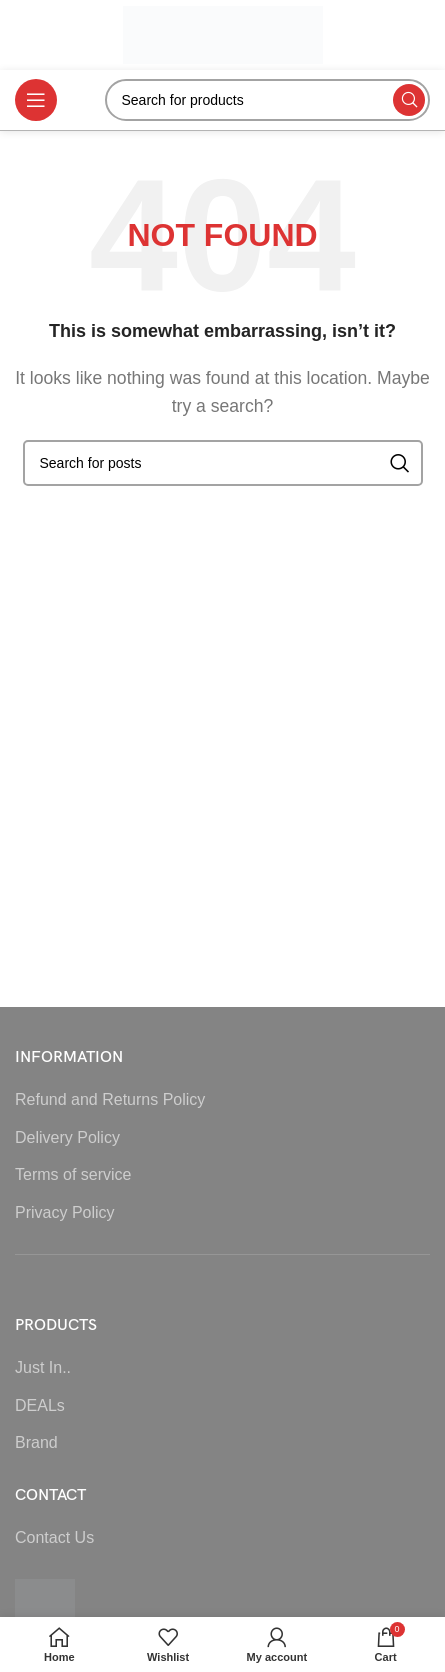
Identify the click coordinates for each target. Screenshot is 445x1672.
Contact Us (54, 1537)
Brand (36, 1442)
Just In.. (43, 1367)
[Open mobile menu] (36, 100)
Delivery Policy (67, 1137)
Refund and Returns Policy (110, 1099)
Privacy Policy (65, 1212)
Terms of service (73, 1174)
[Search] (268, 100)
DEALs (40, 1405)
